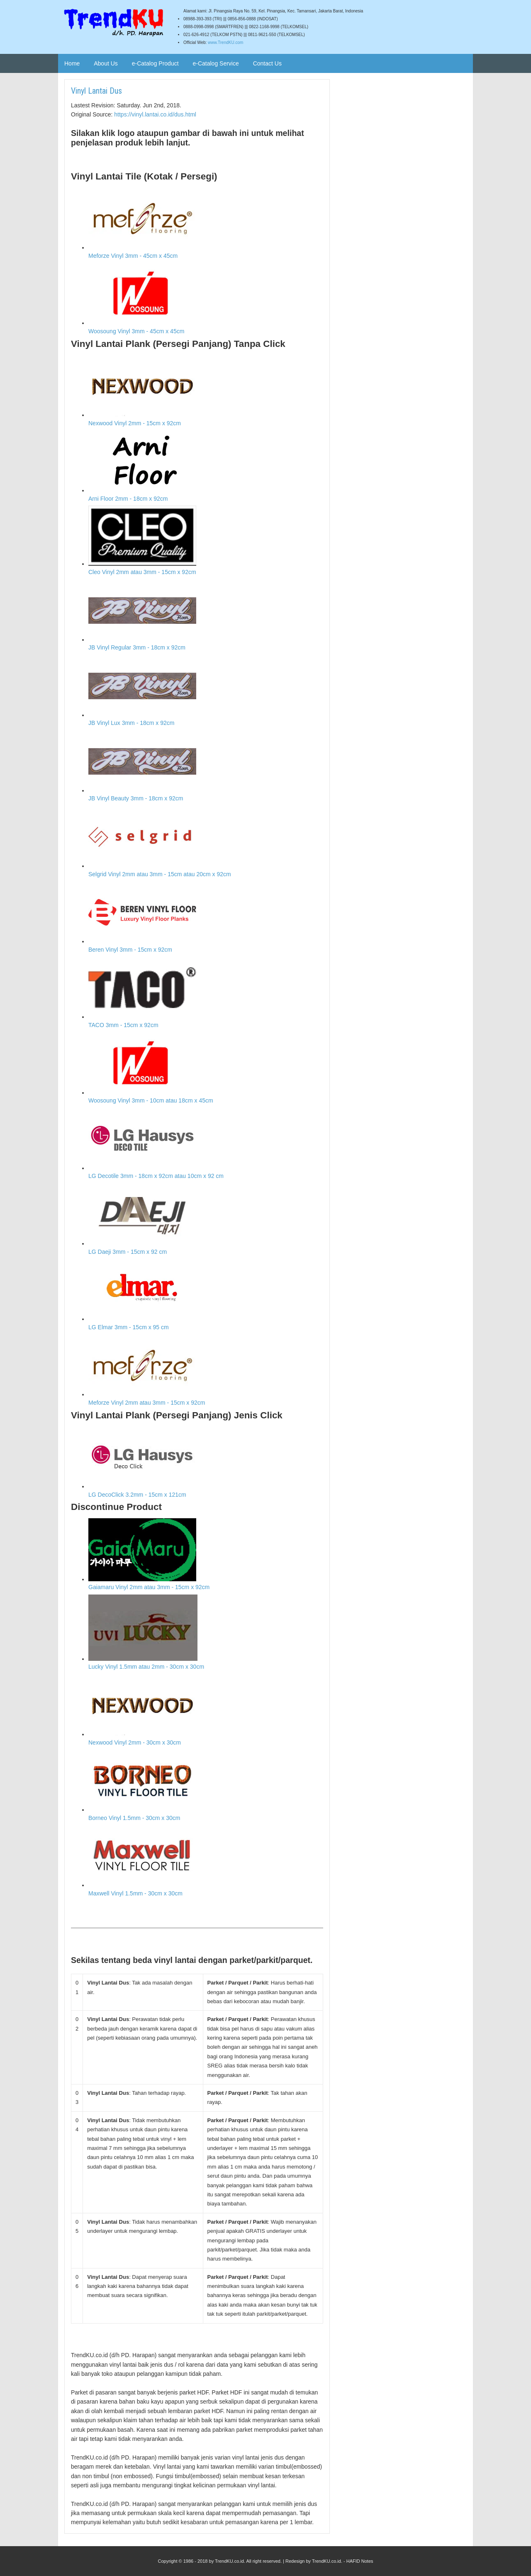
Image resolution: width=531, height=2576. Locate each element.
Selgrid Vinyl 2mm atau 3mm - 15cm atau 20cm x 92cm (205, 841)
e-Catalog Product (155, 63)
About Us (106, 63)
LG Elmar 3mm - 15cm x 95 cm (205, 1294)
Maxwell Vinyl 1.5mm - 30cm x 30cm (205, 1861)
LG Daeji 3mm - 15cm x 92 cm (205, 1219)
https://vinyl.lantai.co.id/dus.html (155, 114)
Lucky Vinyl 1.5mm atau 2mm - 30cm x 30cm (205, 1632)
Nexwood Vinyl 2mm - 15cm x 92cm (205, 391)
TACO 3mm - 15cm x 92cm (205, 992)
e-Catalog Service (215, 63)
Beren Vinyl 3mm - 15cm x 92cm (205, 917)
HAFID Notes (359, 2561)
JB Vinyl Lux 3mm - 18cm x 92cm (205, 691)
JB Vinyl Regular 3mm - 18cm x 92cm (205, 615)
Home (72, 63)
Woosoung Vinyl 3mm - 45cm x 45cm (205, 298)
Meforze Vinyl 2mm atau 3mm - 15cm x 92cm (205, 1370)
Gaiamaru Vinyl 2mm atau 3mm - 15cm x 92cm (205, 1554)
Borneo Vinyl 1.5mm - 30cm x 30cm (205, 1785)
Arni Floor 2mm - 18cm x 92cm (205, 466)
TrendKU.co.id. (327, 2561)
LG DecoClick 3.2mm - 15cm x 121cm (205, 1462)
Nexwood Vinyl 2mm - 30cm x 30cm (205, 1710)
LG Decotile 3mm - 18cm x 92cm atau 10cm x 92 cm (205, 1144)
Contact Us (267, 63)
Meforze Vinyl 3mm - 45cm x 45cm (205, 223)
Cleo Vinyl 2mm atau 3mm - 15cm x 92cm (205, 540)
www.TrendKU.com (225, 42)
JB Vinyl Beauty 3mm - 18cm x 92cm (205, 766)
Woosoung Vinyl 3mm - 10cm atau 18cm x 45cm (205, 1068)
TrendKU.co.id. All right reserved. (248, 2561)
